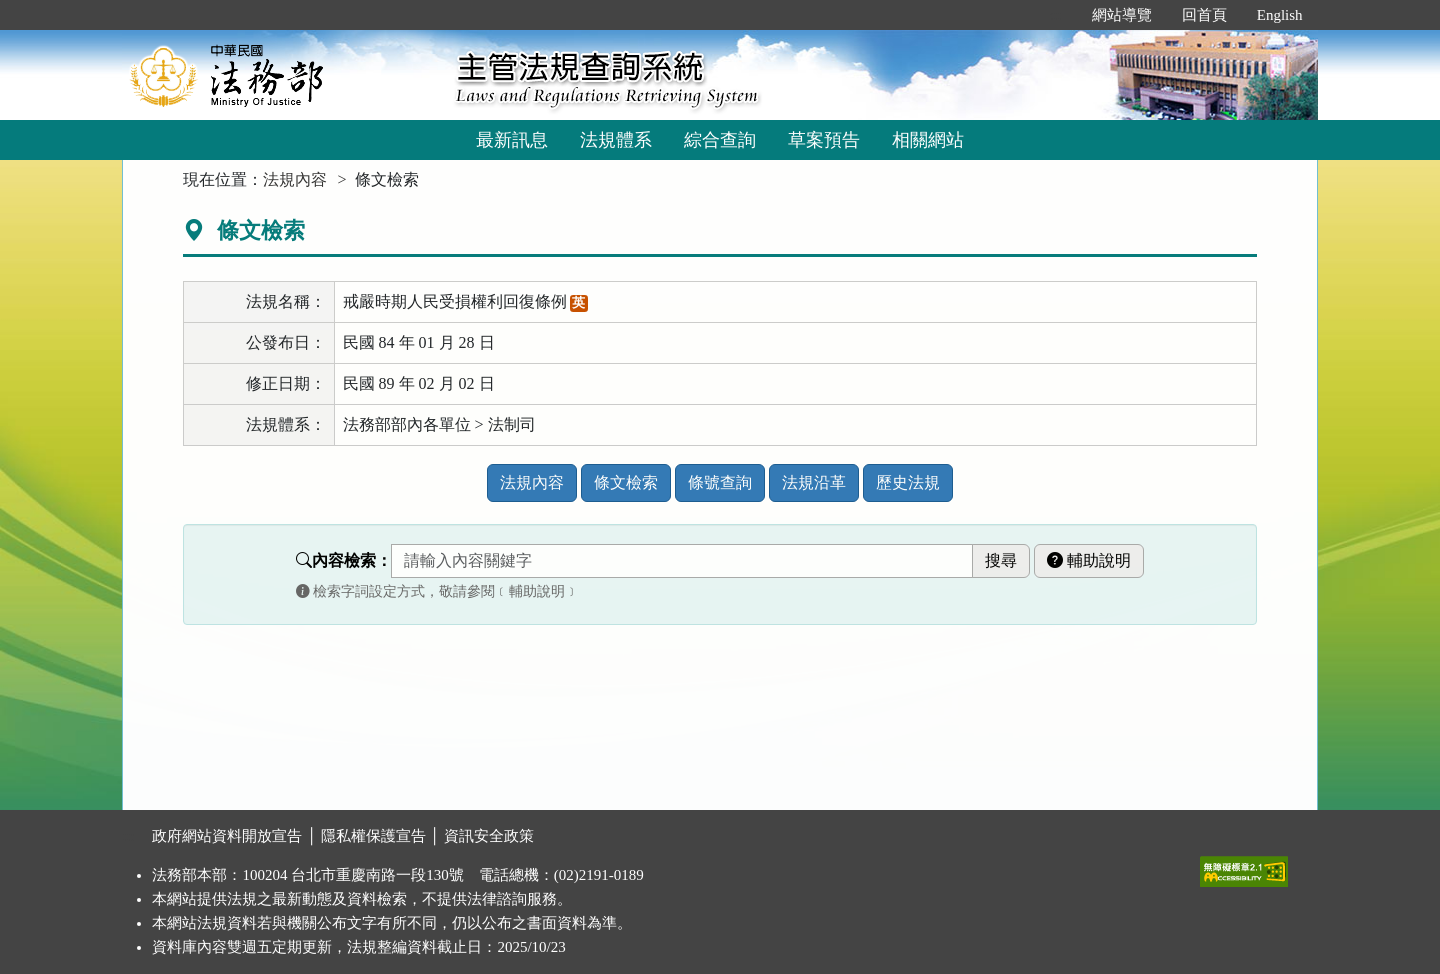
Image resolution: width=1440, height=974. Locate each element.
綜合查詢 (720, 140)
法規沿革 (814, 482)
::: (1055, 15)
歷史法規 (908, 482)
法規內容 (295, 179)
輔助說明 (1089, 560)
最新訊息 (512, 140)
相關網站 (928, 140)
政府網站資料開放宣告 (227, 836)
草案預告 (824, 140)
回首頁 (1204, 15)
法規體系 (616, 140)
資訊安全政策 (489, 836)
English (1280, 15)
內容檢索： (344, 560)
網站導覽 (1122, 15)
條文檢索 (626, 482)
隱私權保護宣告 (373, 836)
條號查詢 (720, 482)
